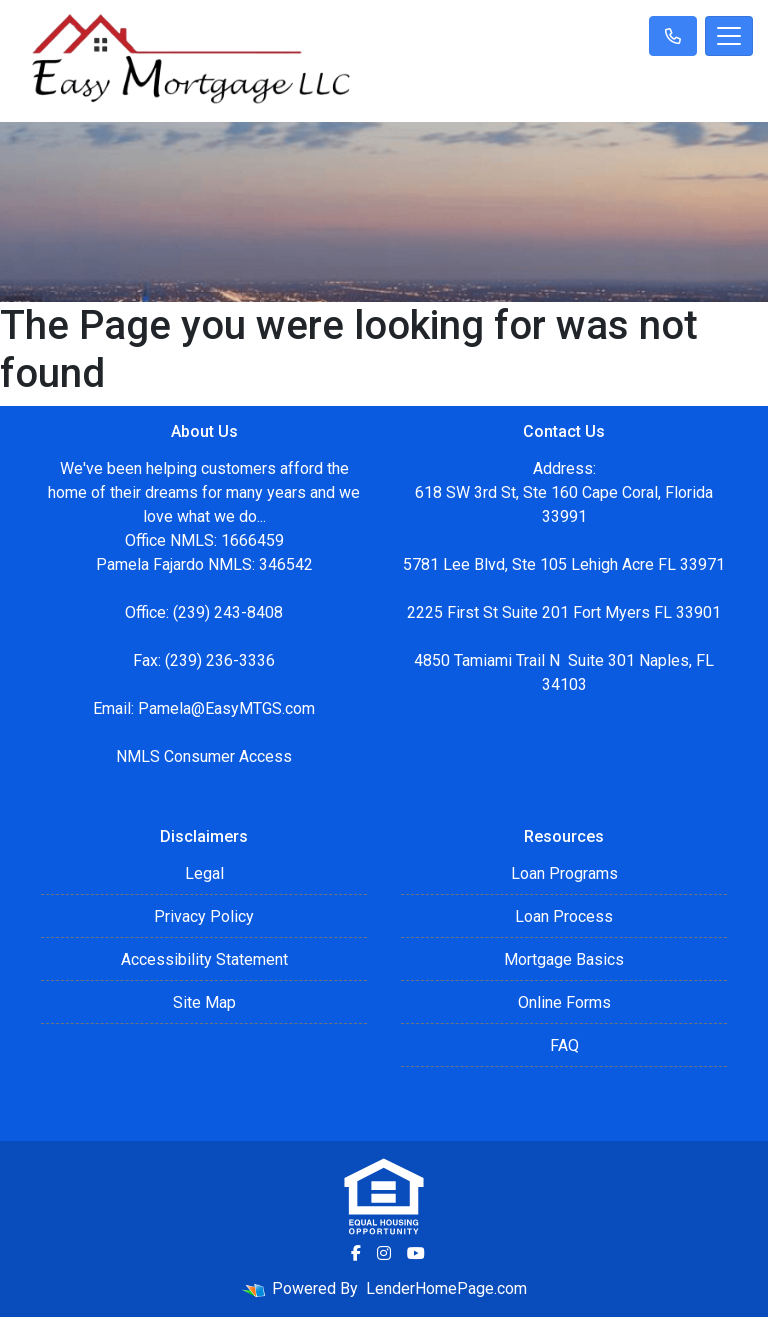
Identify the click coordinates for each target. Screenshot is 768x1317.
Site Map (204, 1002)
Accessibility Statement (204, 959)
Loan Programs (564, 873)
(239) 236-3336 (220, 660)
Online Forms (564, 1002)
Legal (204, 873)
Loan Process (564, 916)
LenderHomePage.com (446, 1288)
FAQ (564, 1045)
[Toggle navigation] (729, 36)
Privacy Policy (204, 916)
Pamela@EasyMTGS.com (226, 708)
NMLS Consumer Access (204, 756)
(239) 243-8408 (228, 612)
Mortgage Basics (564, 959)
